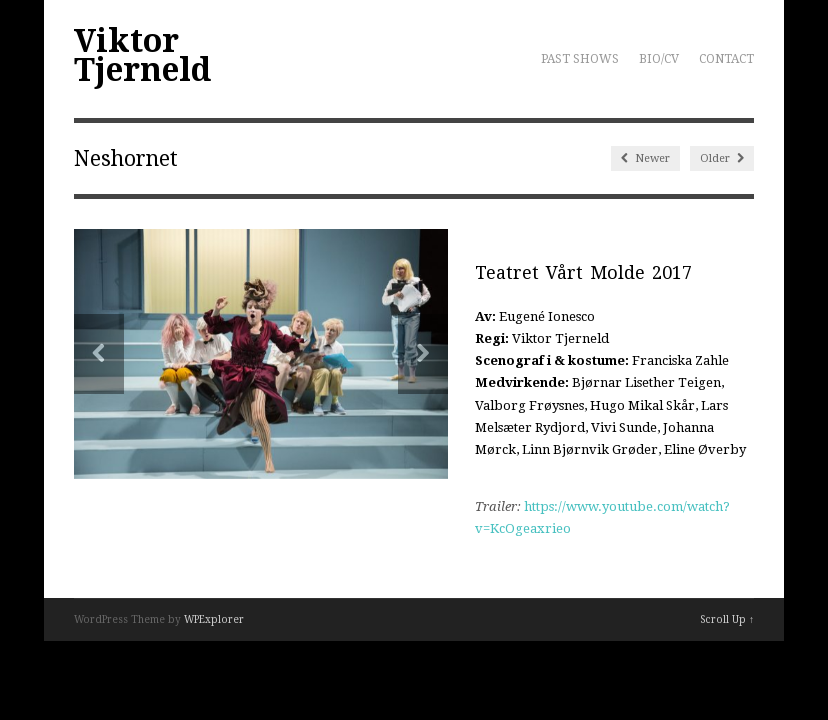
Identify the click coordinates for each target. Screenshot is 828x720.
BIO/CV (659, 59)
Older (722, 158)
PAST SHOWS (580, 59)
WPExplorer (214, 619)
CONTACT (726, 59)
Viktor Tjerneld (142, 55)
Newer (645, 158)
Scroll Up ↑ (727, 619)
